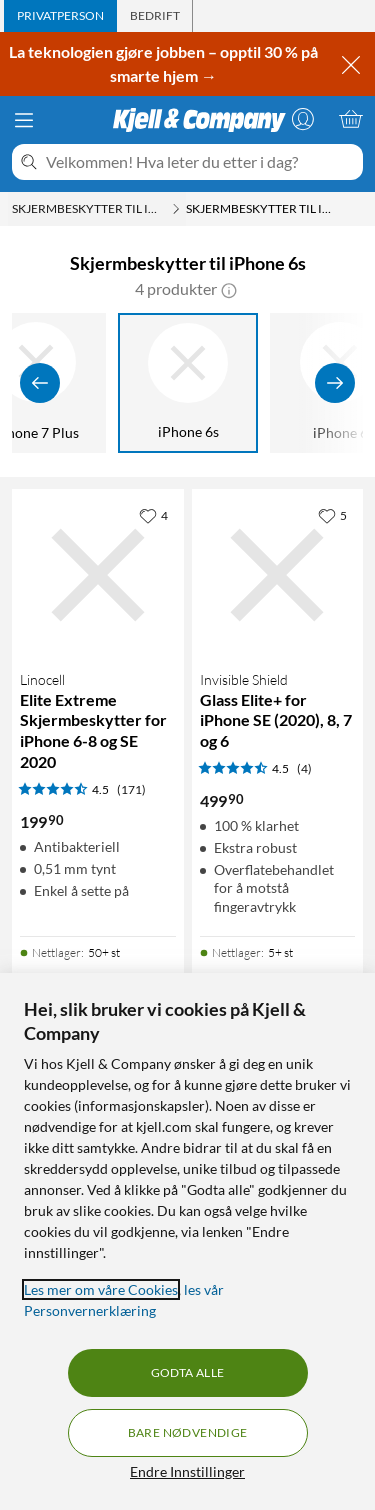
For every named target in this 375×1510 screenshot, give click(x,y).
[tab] (60, 16)
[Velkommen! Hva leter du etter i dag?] (200, 162)
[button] (229, 289)
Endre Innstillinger (187, 1471)
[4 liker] (153, 515)
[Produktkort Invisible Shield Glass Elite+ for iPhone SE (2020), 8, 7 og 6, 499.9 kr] (278, 575)
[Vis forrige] (40, 383)
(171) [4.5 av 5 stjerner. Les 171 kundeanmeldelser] (131, 789)
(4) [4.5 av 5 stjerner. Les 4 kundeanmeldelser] (304, 768)
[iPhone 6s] (188, 383)
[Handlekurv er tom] (351, 119)
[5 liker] (332, 515)
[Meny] (24, 120)
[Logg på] (303, 119)
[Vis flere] (335, 383)
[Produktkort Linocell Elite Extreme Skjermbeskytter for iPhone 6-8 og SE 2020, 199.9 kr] (98, 575)
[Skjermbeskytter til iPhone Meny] (176, 209)
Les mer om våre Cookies (101, 1289)
